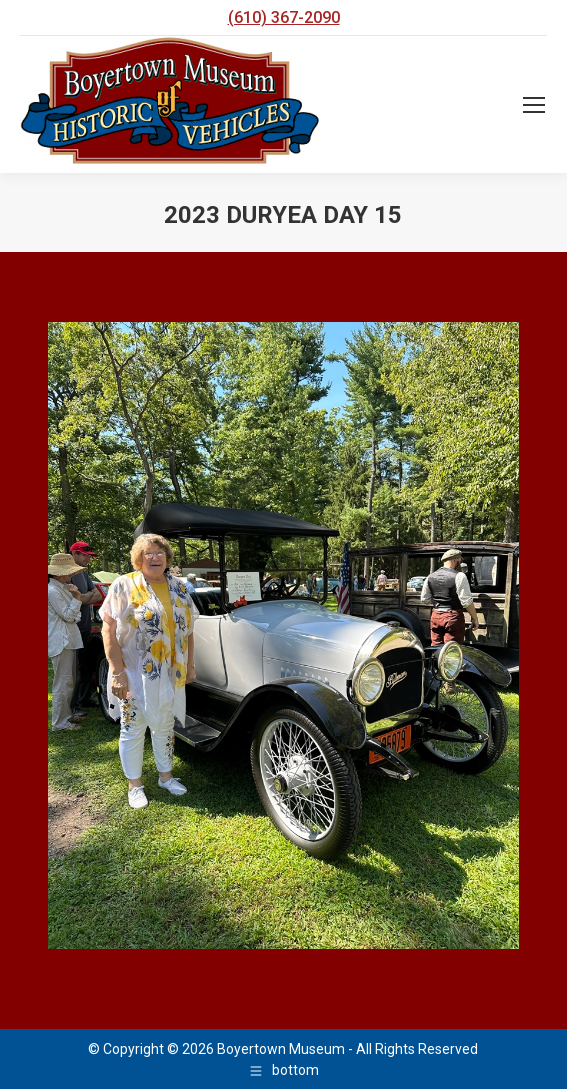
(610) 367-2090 (284, 17)
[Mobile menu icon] (534, 105)
